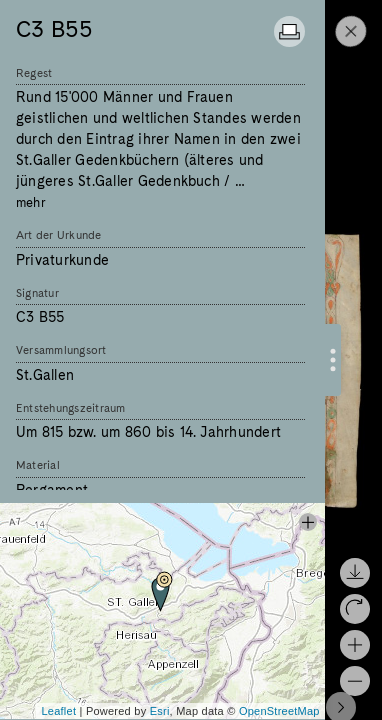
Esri (160, 711)
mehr (31, 202)
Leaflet (58, 711)
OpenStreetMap (279, 711)
